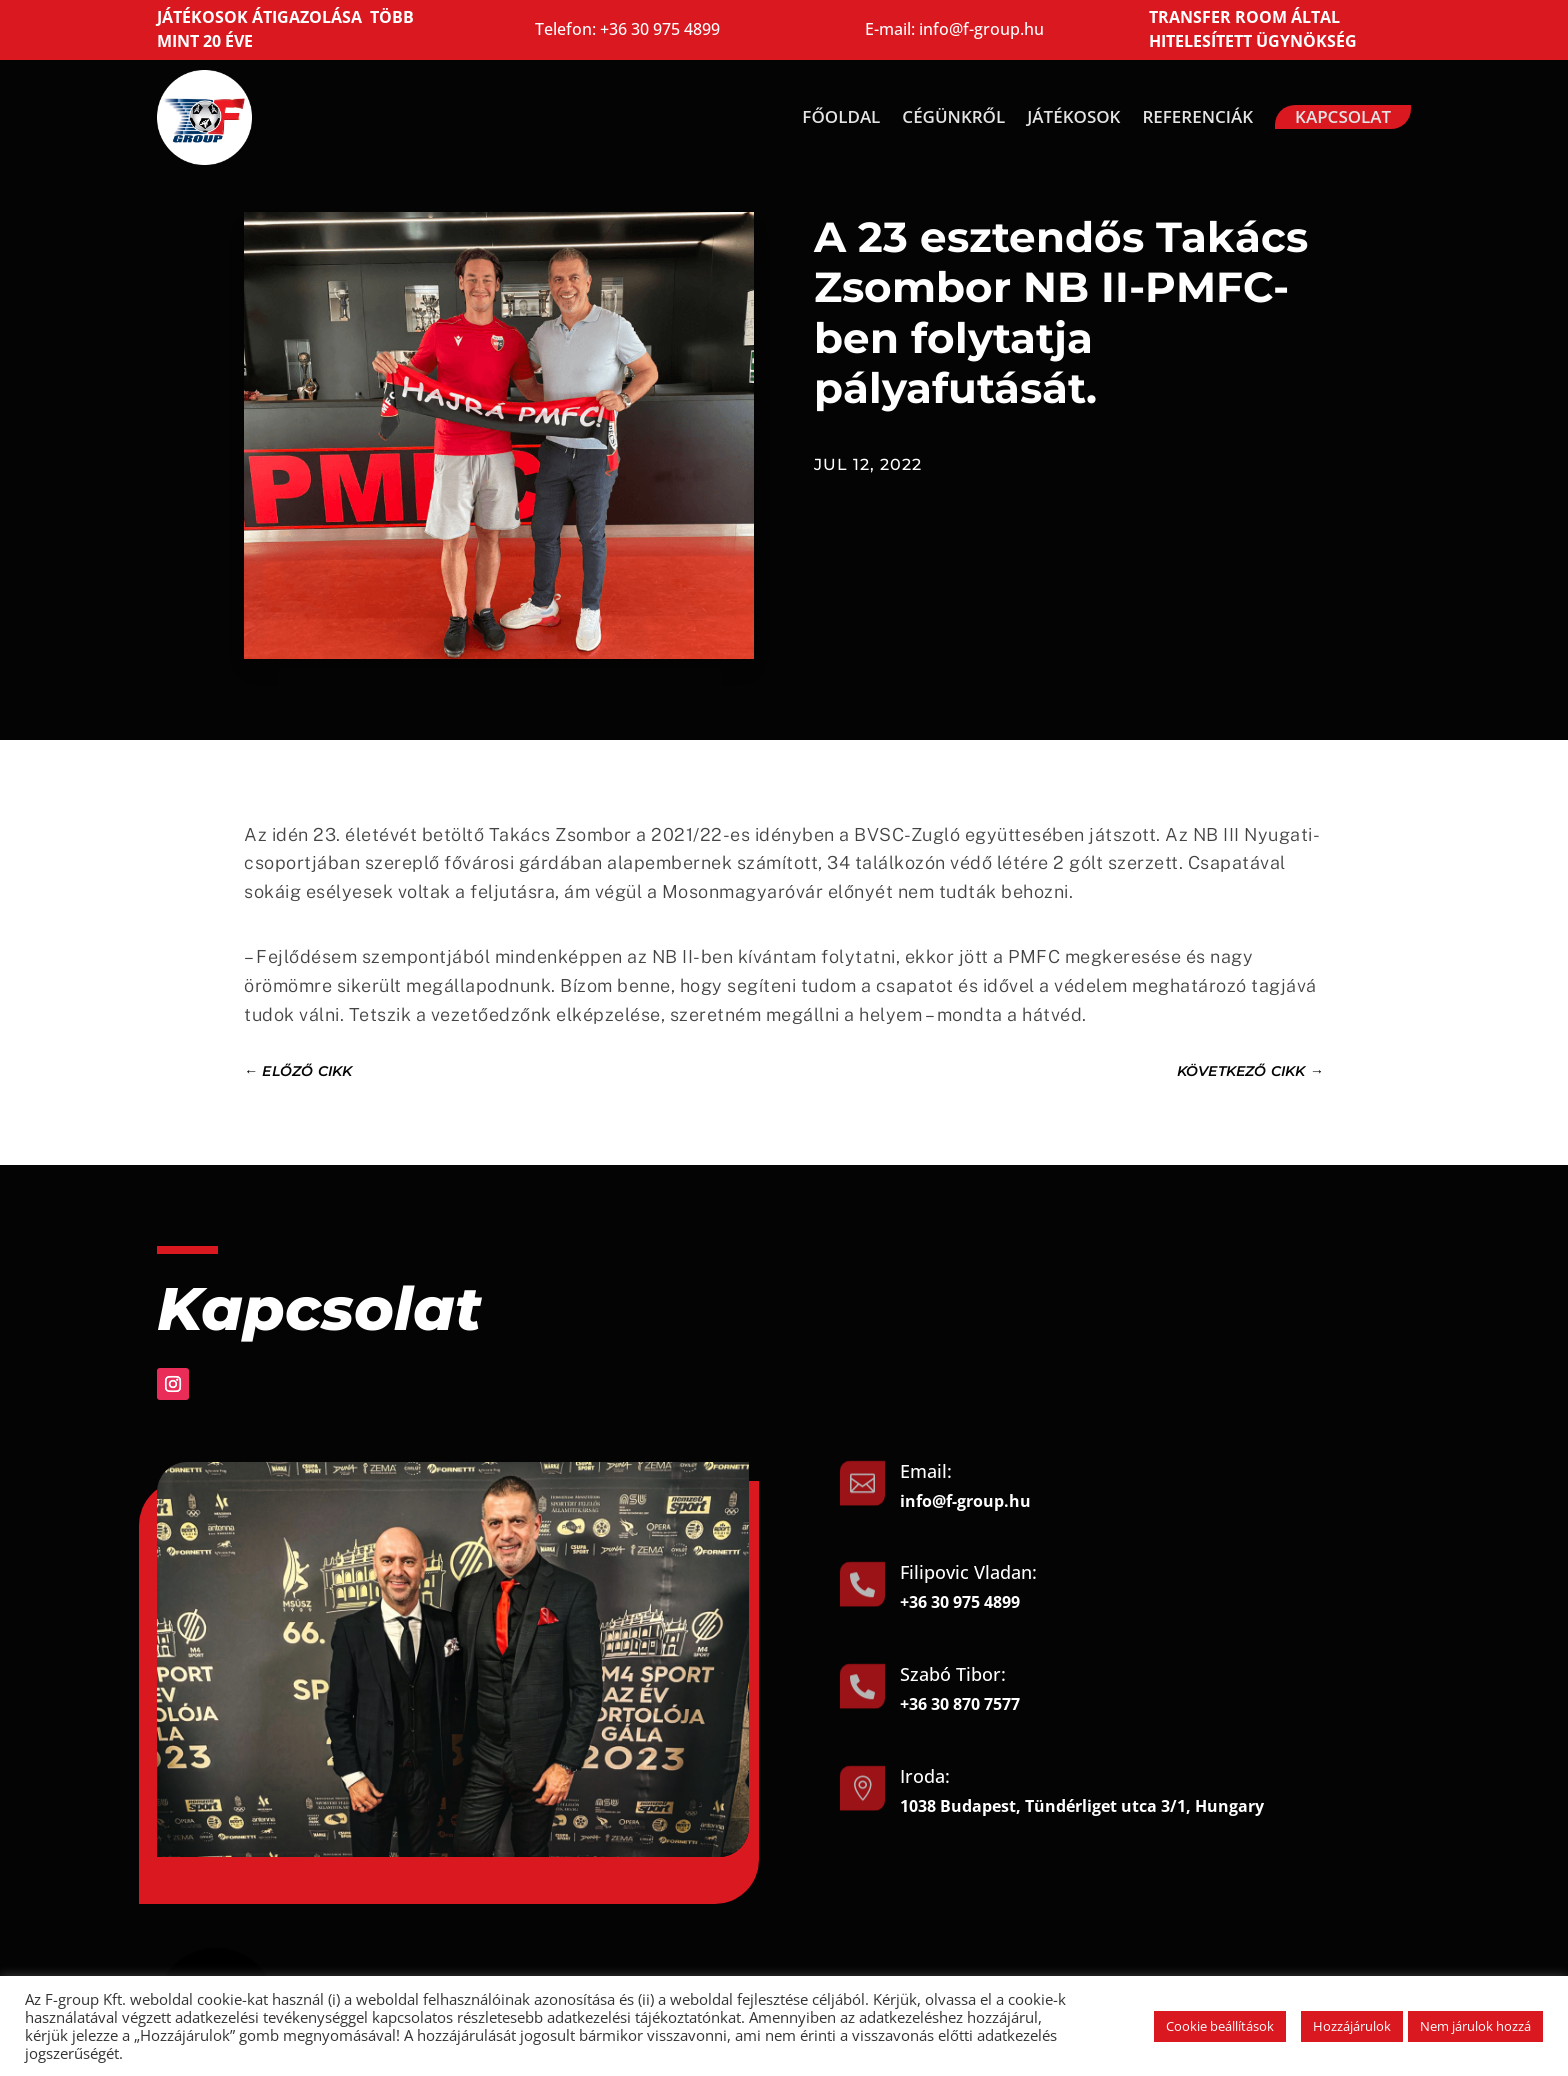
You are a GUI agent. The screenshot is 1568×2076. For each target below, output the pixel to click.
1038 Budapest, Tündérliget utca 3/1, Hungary (1082, 1806)
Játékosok (1073, 116)
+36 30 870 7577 (960, 1704)
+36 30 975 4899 (660, 29)
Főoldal (841, 116)
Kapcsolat (1343, 116)
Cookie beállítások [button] (1220, 2026)
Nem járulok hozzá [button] (1475, 2026)
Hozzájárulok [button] (1352, 2026)
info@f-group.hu (981, 29)
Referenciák (1197, 116)
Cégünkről (953, 116)
